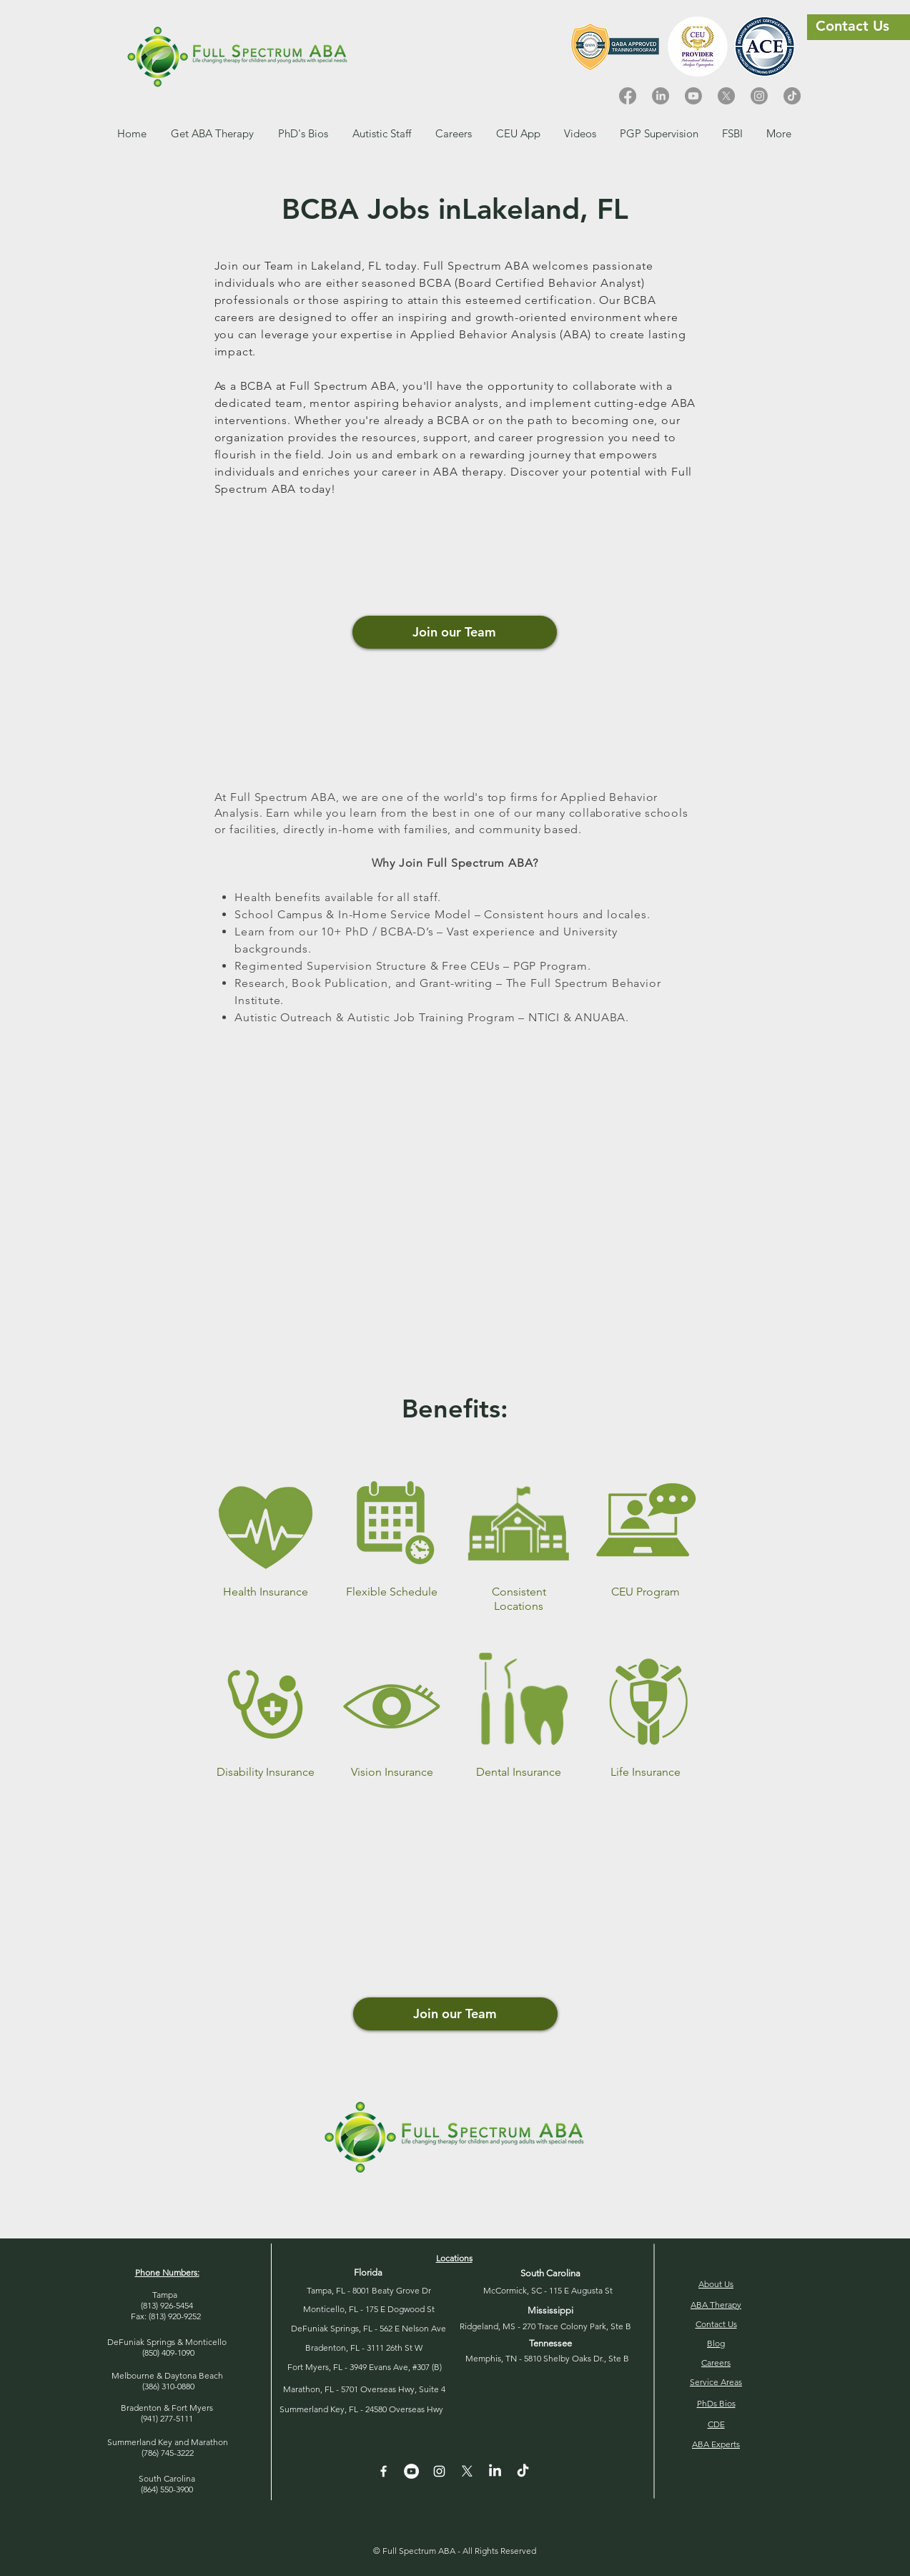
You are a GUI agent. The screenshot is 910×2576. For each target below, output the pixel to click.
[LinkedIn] (660, 95)
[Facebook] (627, 95)
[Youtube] (693, 95)
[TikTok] (792, 95)
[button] (453, 133)
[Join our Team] (454, 632)
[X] (726, 95)
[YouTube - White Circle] (411, 2471)
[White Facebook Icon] (383, 2471)
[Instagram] (759, 95)
